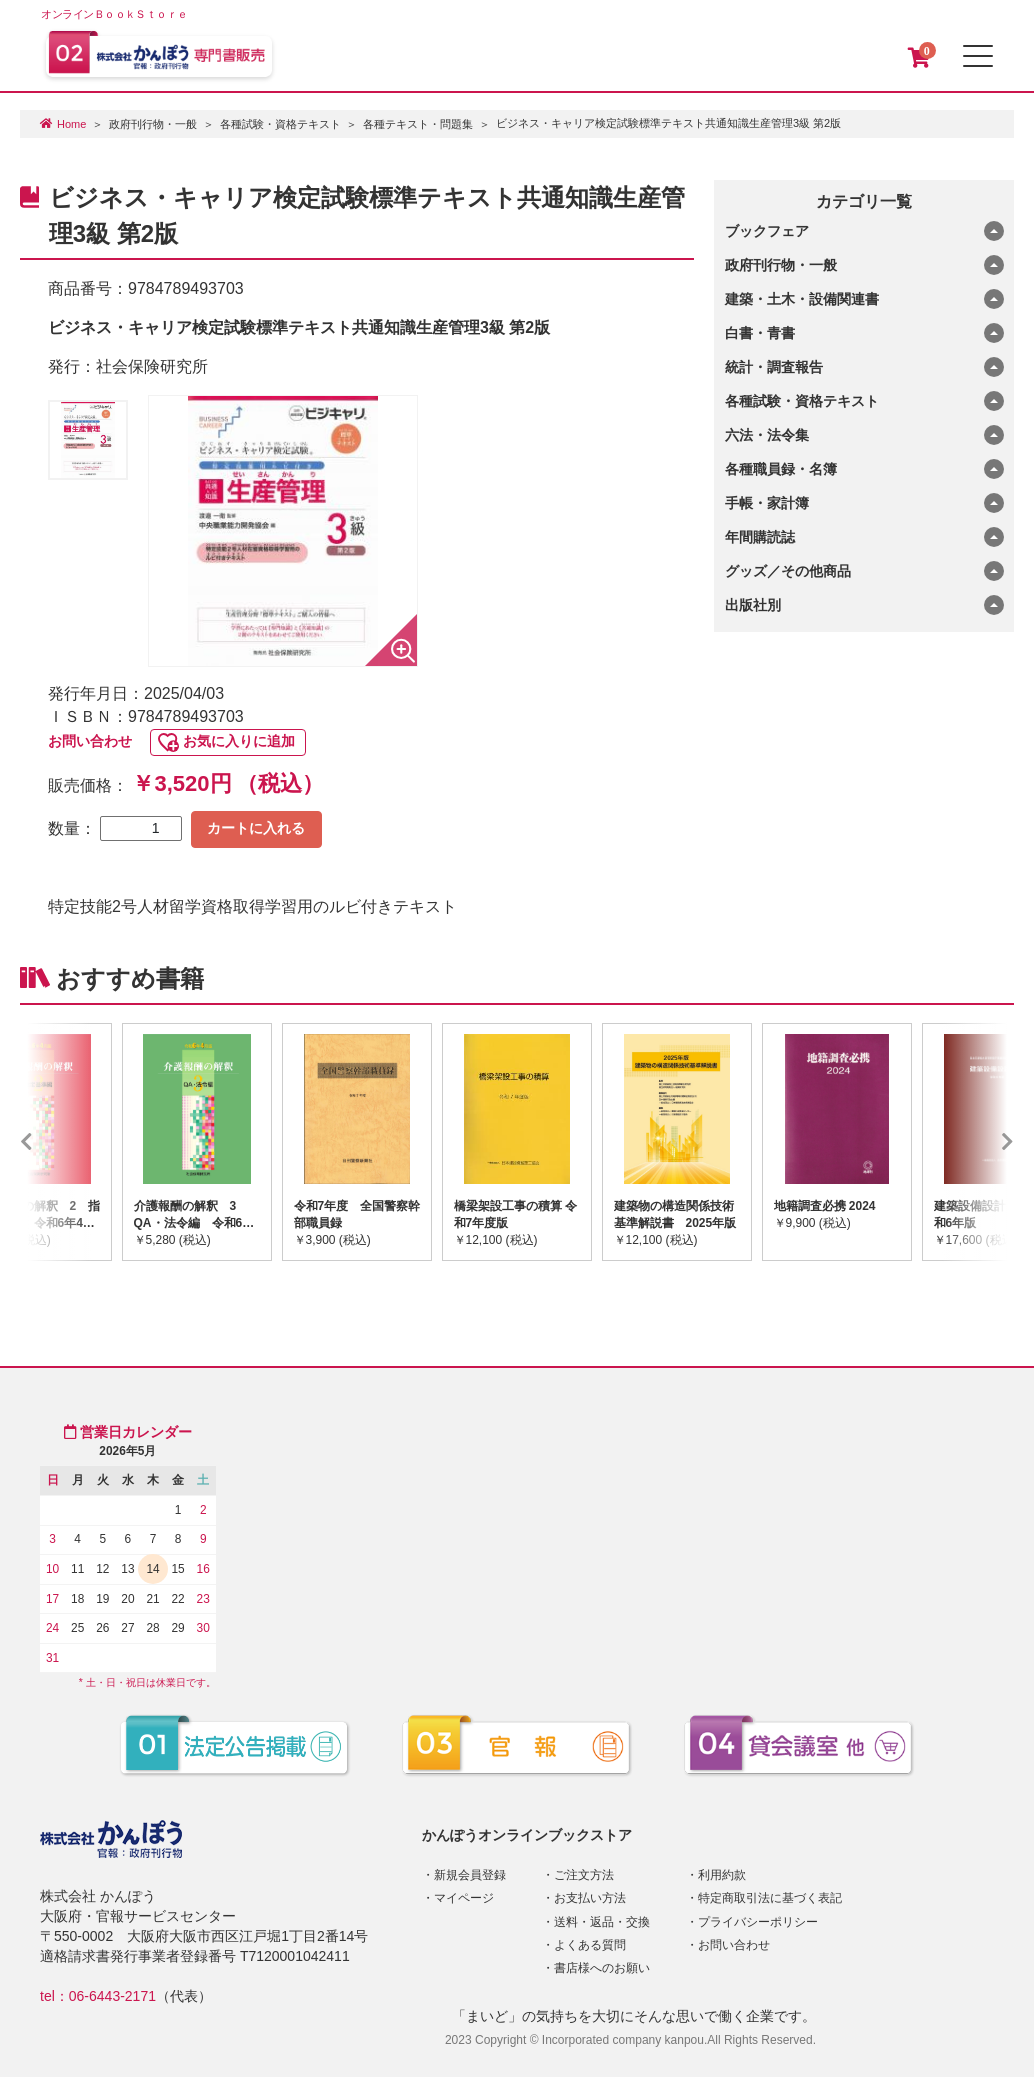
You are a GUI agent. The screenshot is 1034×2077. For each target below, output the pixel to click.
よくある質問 (590, 1945)
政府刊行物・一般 (153, 124)
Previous (56, 1142)
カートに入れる (256, 828)
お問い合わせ (90, 741)
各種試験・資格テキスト (280, 124)
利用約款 (722, 1875)
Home (71, 124)
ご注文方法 (584, 1875)
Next (978, 1142)
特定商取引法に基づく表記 (770, 1898)
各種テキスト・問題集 (418, 124)
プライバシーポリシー (758, 1922)
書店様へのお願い (602, 1968)
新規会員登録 (470, 1875)
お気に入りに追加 (239, 741)
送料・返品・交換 (602, 1922)
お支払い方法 (590, 1898)
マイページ (464, 1898)
